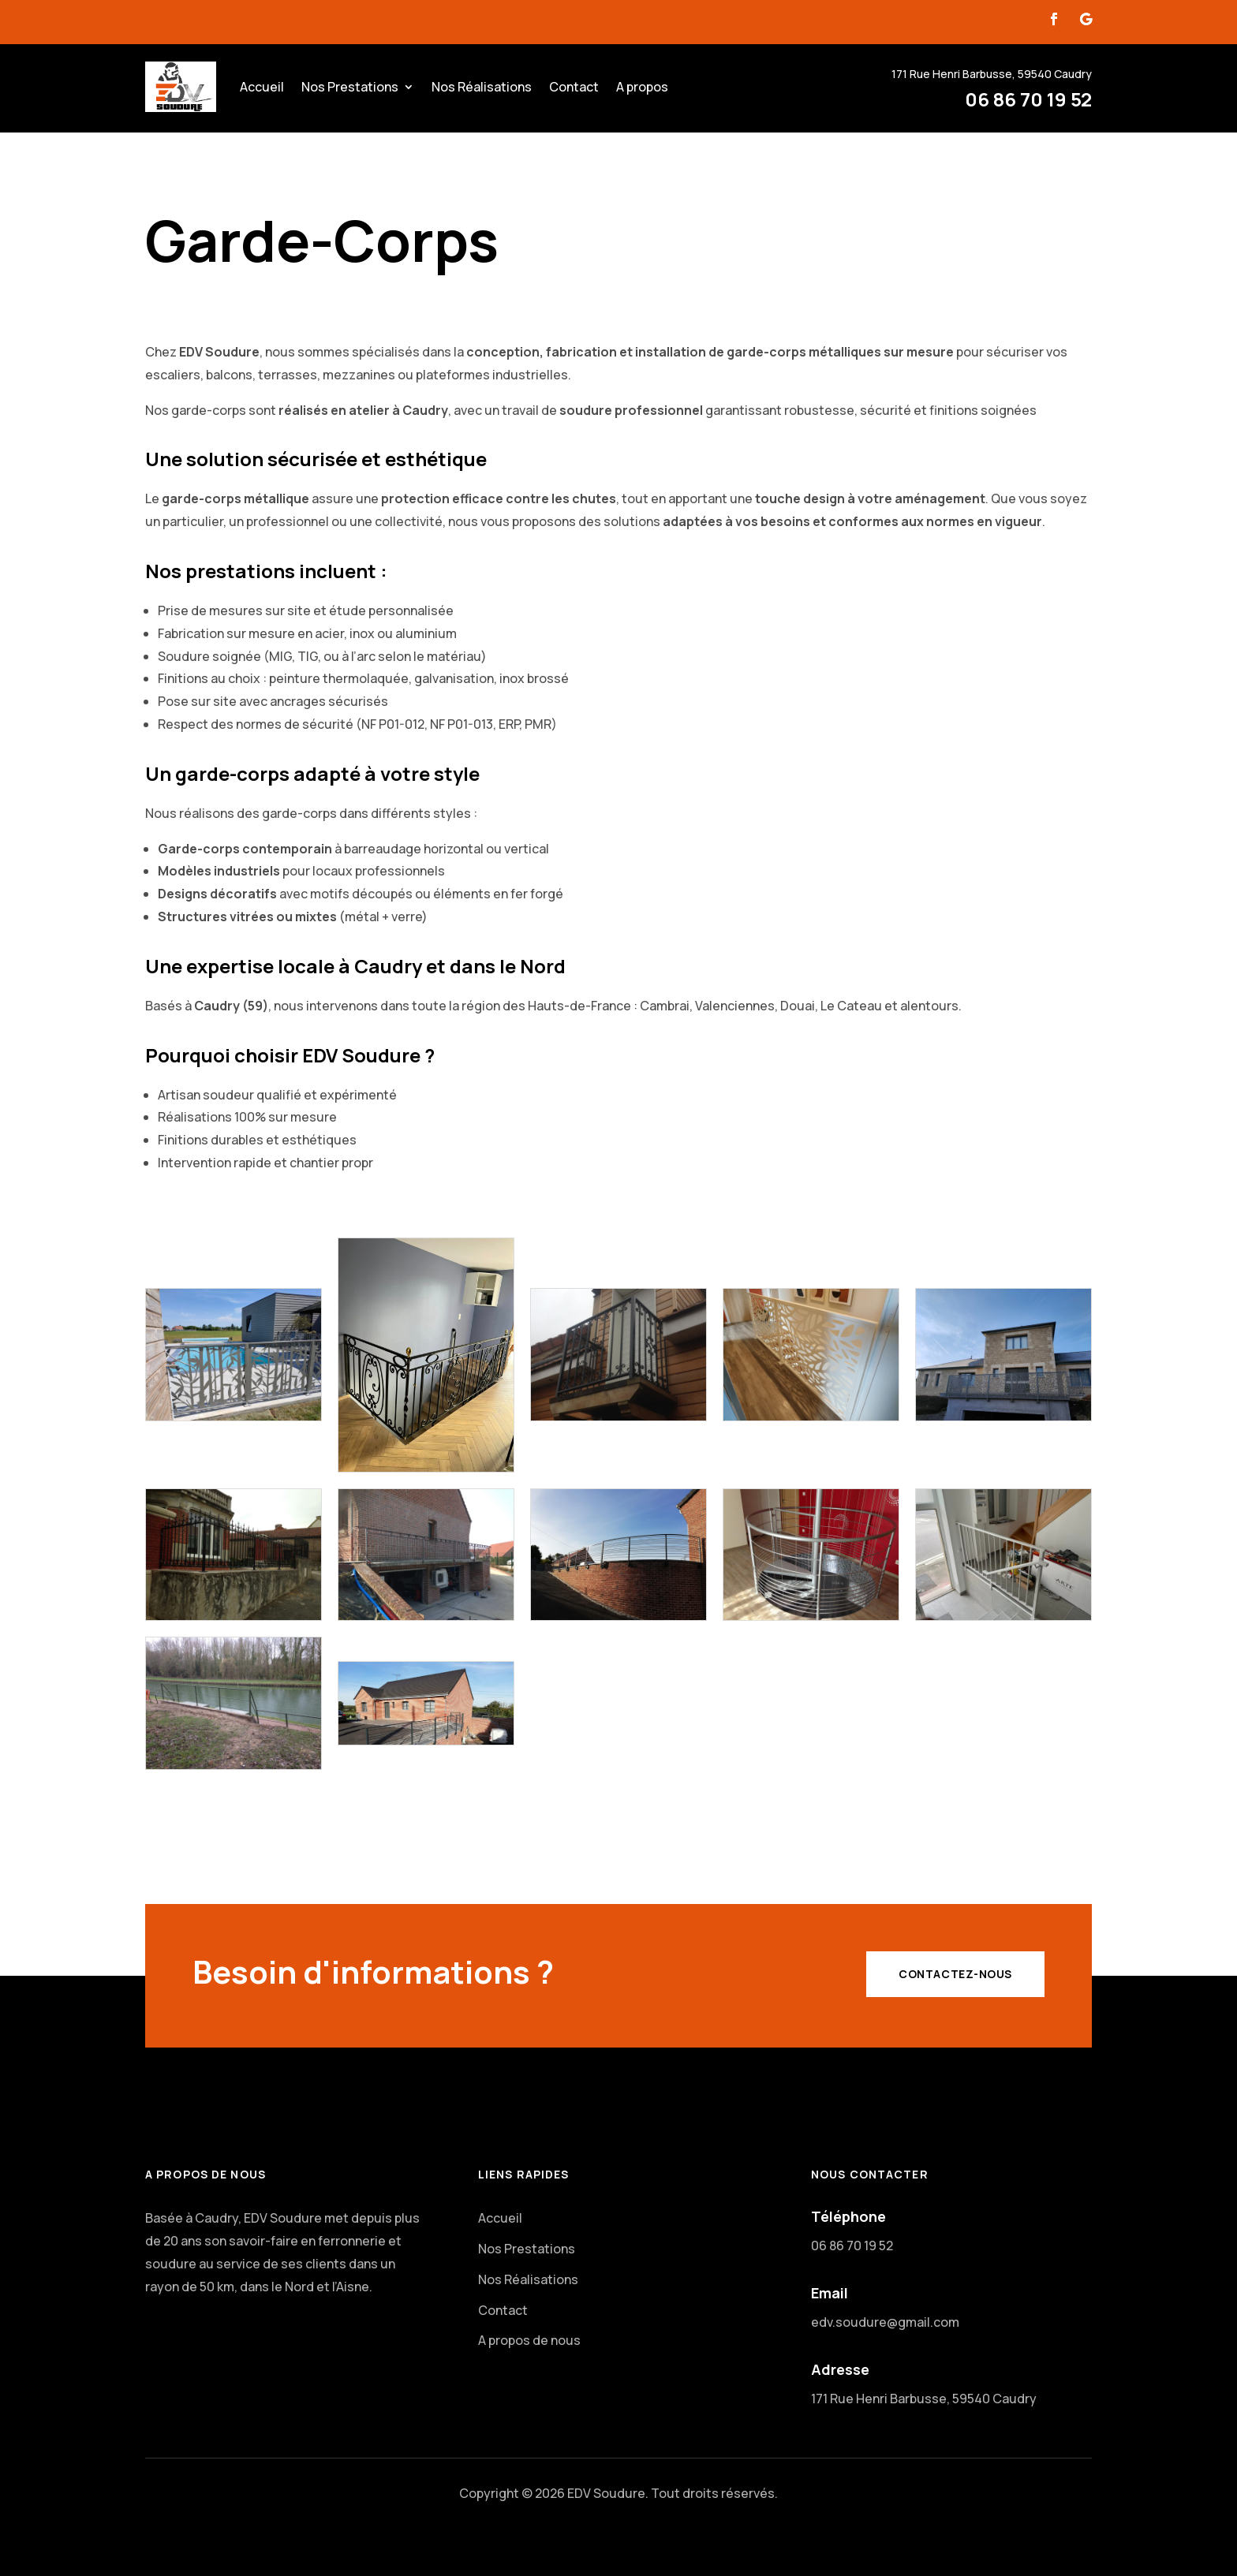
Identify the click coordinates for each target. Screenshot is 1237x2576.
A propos (642, 86)
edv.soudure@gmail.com (885, 2322)
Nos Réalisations (482, 86)
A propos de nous (529, 2340)
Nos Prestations (349, 86)
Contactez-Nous (955, 1973)
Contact (574, 86)
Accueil (262, 86)
